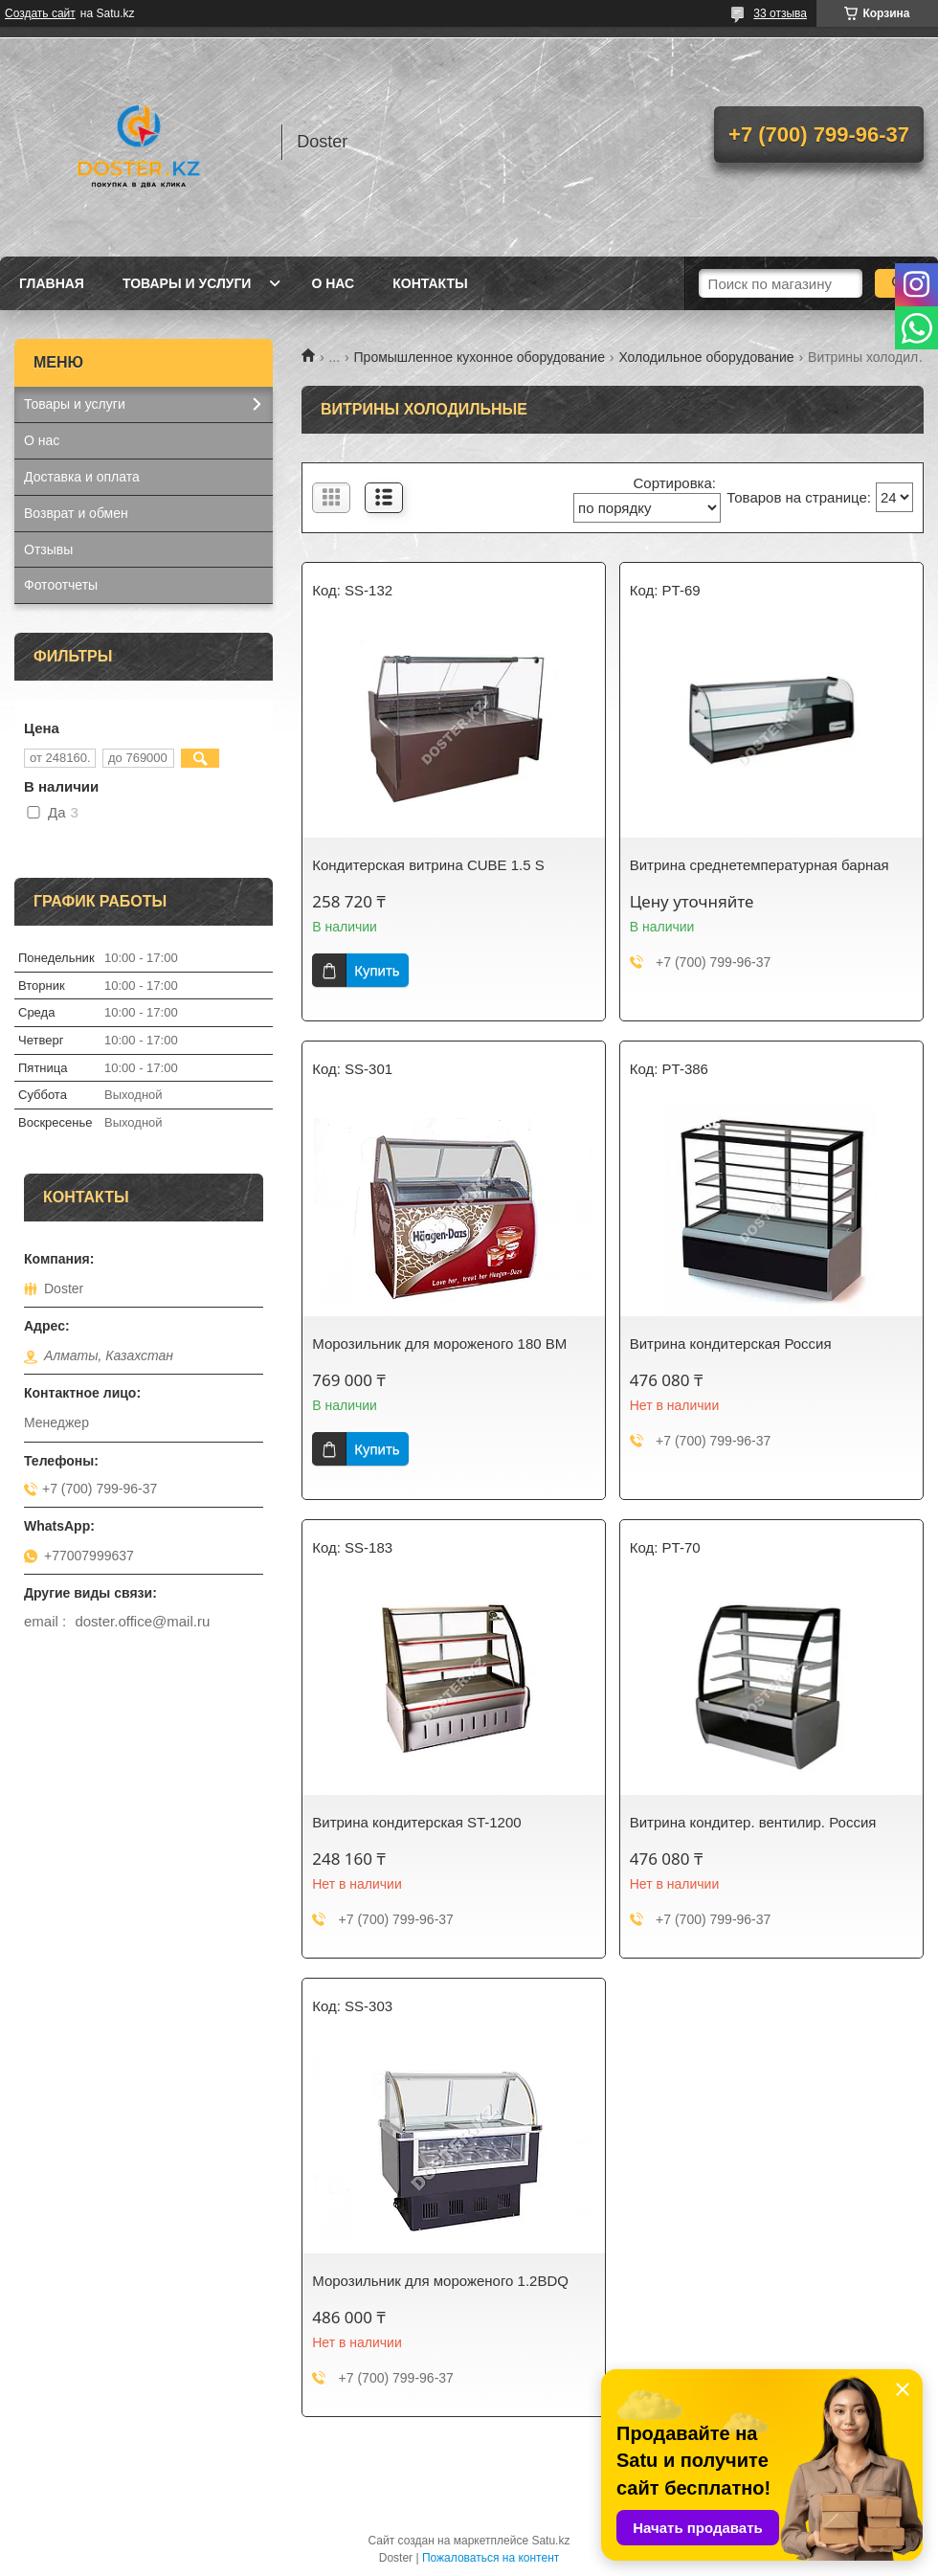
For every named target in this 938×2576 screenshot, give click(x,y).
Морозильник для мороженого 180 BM (439, 1343)
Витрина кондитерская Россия (731, 1343)
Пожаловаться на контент (490, 2558)
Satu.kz (550, 2540)
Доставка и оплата (82, 476)
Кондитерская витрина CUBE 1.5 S (428, 865)
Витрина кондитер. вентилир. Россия (753, 1822)
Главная (51, 283)
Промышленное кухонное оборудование (479, 357)
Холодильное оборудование (705, 357)
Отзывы (48, 549)
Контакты (429, 283)
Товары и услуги (187, 283)
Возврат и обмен (76, 513)
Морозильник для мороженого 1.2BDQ (440, 2281)
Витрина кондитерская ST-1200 (416, 1822)
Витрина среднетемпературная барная (759, 865)
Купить (376, 970)
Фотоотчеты (61, 585)
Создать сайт (40, 13)
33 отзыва (780, 13)
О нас (332, 283)
